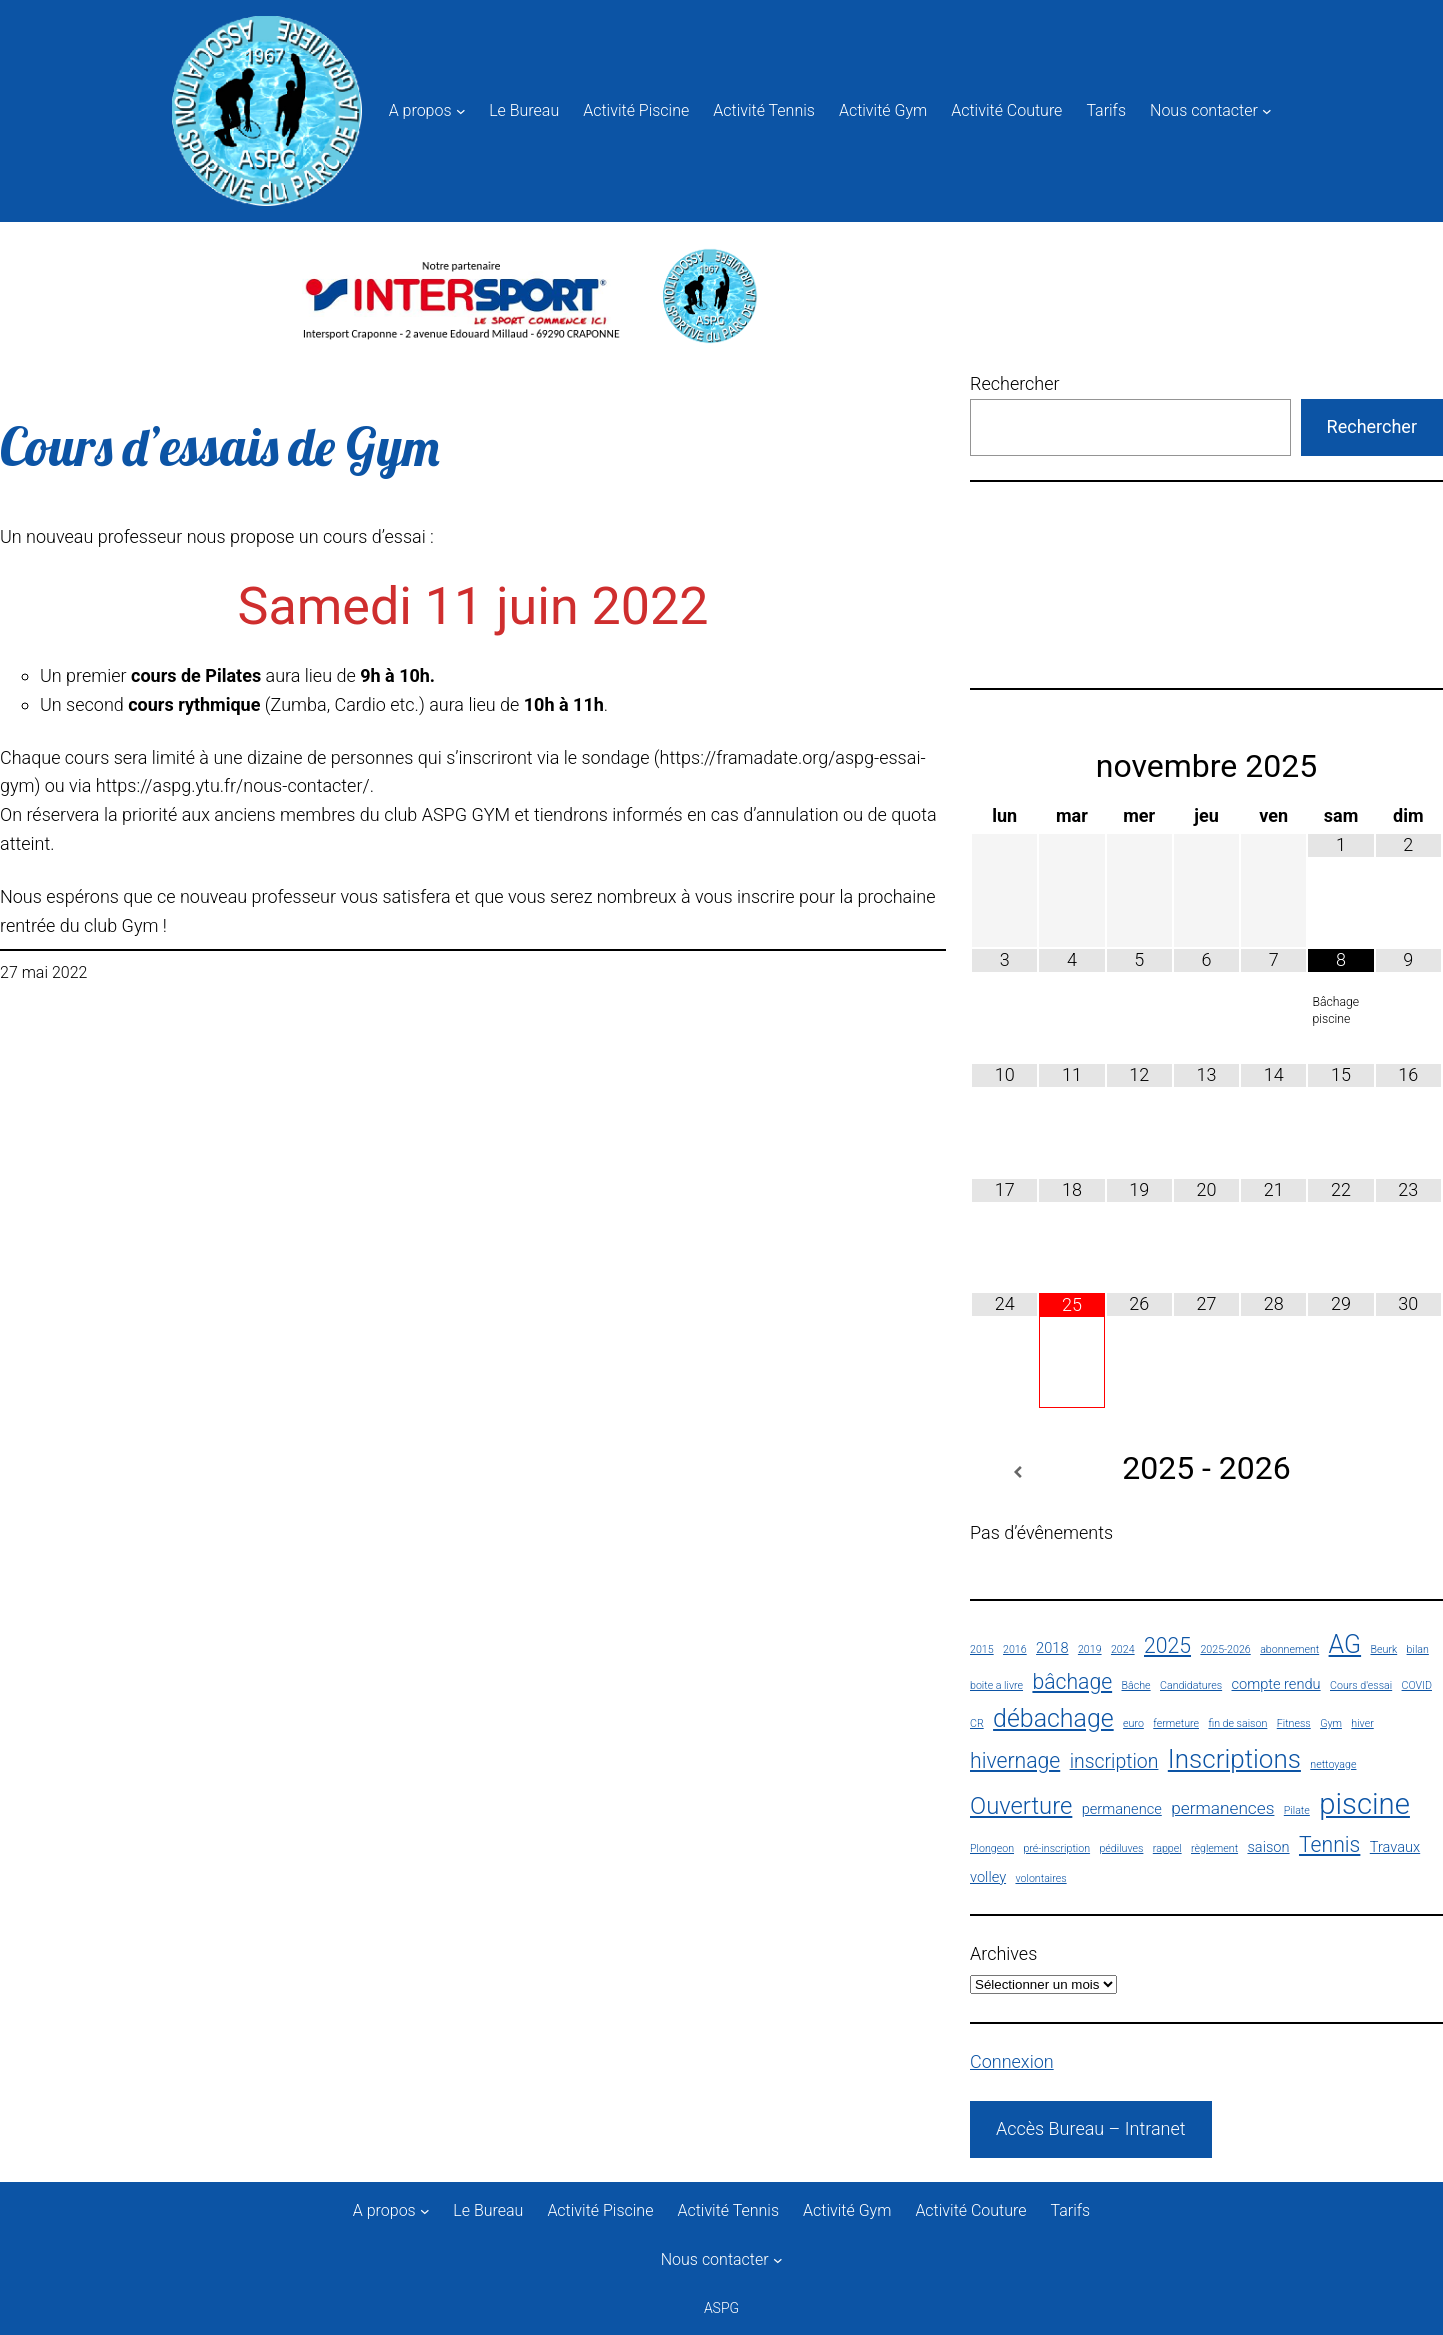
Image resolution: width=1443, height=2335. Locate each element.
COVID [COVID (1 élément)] (1417, 1685)
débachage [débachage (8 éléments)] (1053, 1718)
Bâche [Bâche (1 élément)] (1136, 1685)
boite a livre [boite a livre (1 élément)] (996, 1685)
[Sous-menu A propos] (461, 111)
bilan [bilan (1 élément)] (1418, 1649)
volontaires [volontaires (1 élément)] (1040, 1878)
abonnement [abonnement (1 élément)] (1289, 1649)
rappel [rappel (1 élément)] (1167, 1848)
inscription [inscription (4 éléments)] (1114, 1761)
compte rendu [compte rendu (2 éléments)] (1276, 1684)
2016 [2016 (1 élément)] (1015, 1649)
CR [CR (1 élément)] (977, 1723)
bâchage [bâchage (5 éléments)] (1072, 1681)
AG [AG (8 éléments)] (1345, 1644)
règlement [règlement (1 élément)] (1214, 1848)
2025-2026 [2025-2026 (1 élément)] (1225, 1649)
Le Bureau (524, 110)
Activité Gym (883, 110)
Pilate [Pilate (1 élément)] (1297, 1810)
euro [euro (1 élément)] (1133, 1723)
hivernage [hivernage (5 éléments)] (1015, 1760)
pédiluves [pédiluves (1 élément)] (1121, 1848)
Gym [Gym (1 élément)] (1331, 1723)
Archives (1003, 1953)
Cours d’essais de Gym (219, 446)
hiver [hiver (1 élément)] (1362, 1723)
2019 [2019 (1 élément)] (1090, 1649)
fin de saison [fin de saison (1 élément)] (1237, 1723)
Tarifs (1106, 110)
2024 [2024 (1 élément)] (1123, 1649)
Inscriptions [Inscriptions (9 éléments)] (1234, 1759)
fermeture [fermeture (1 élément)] (1176, 1723)
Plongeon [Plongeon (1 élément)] (992, 1848)
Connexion (1012, 2061)
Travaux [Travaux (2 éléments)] (1395, 1847)
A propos (420, 110)
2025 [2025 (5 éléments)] (1167, 1645)
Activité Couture (1006, 110)
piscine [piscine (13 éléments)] (1364, 1804)
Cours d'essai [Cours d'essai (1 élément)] (1361, 1685)
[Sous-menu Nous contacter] (1267, 111)
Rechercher (1015, 383)
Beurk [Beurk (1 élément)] (1383, 1649)
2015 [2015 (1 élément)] (982, 1649)
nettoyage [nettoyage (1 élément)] (1333, 1764)
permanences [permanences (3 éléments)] (1222, 1808)
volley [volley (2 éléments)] (988, 1877)
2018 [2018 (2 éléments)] (1052, 1648)
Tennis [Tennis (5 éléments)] (1329, 1844)
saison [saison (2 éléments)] (1268, 1847)
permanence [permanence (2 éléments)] (1122, 1809)
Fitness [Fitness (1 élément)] (1294, 1723)
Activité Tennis (764, 110)
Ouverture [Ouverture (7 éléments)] (1021, 1806)
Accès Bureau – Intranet (1091, 2128)
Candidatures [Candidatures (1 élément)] (1191, 1685)
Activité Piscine (636, 110)
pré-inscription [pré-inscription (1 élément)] (1056, 1848)
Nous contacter (1204, 110)
